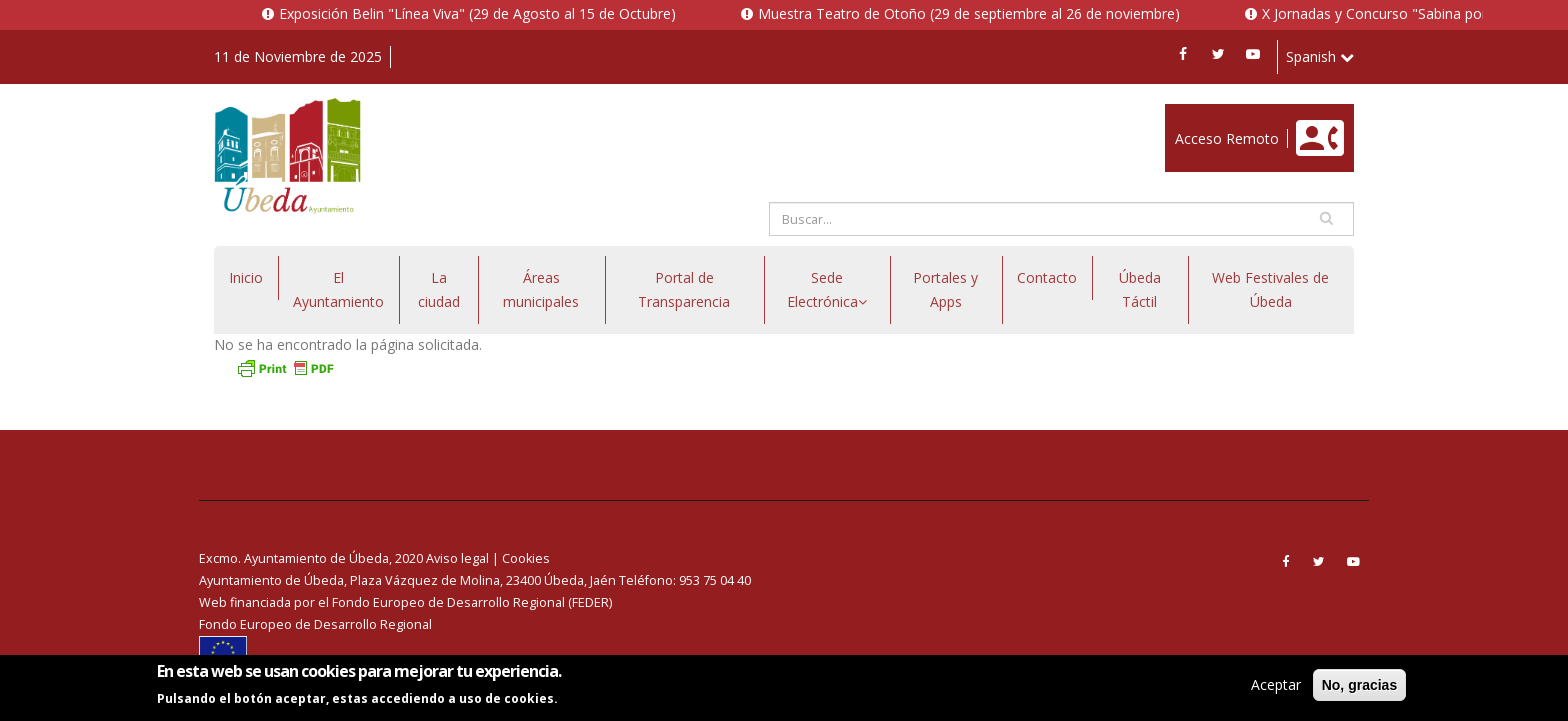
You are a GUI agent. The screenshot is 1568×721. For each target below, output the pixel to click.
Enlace (1186, 114)
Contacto (1047, 277)
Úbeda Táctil (1140, 289)
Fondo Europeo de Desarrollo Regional (315, 624)
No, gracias (1359, 687)
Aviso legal (457, 558)
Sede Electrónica (827, 289)
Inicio (246, 277)
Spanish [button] (1320, 56)
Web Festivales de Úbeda (1270, 289)
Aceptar (1276, 686)
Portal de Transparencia (684, 289)
